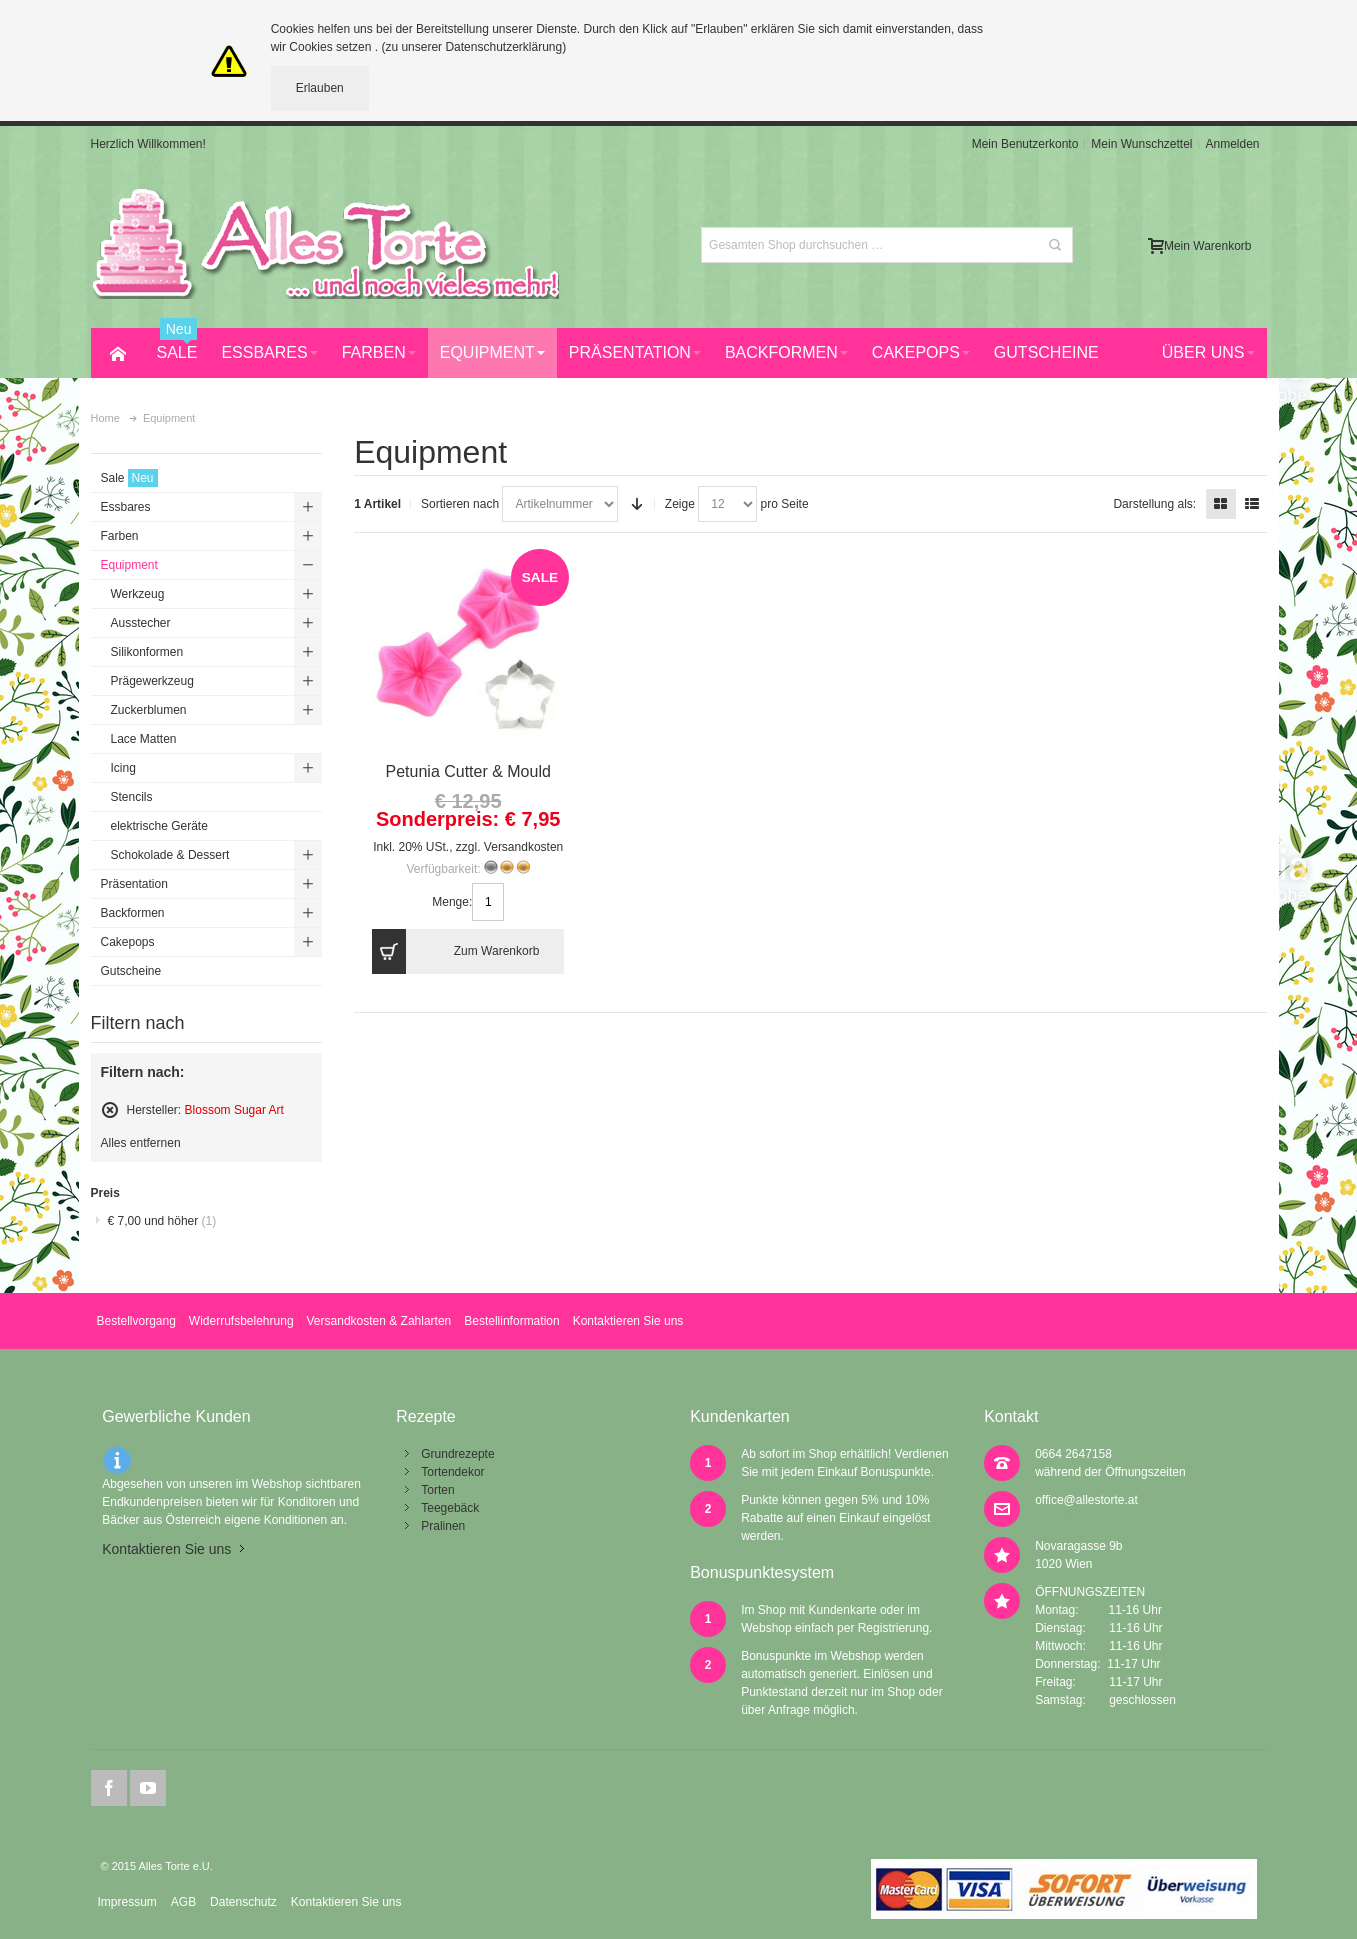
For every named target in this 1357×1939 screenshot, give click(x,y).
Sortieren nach (460, 504)
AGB (183, 1902)
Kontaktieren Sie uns (628, 1321)
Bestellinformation (511, 1321)
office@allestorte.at (1086, 1500)
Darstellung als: (1154, 504)
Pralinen (443, 1526)
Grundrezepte (457, 1454)
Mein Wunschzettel (1141, 144)
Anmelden (1232, 144)
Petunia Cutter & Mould (468, 771)
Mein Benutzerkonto (1025, 144)
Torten (437, 1490)
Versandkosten (523, 847)
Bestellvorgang (135, 1321)
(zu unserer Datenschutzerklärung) (473, 47)
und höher (162, 1221)
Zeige (680, 504)
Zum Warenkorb (455, 951)
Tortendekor (452, 1472)
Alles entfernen (141, 1143)
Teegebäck (450, 1508)
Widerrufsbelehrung (241, 1321)
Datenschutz (243, 1902)
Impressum (126, 1902)
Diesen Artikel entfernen (110, 1110)
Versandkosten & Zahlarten (379, 1321)
